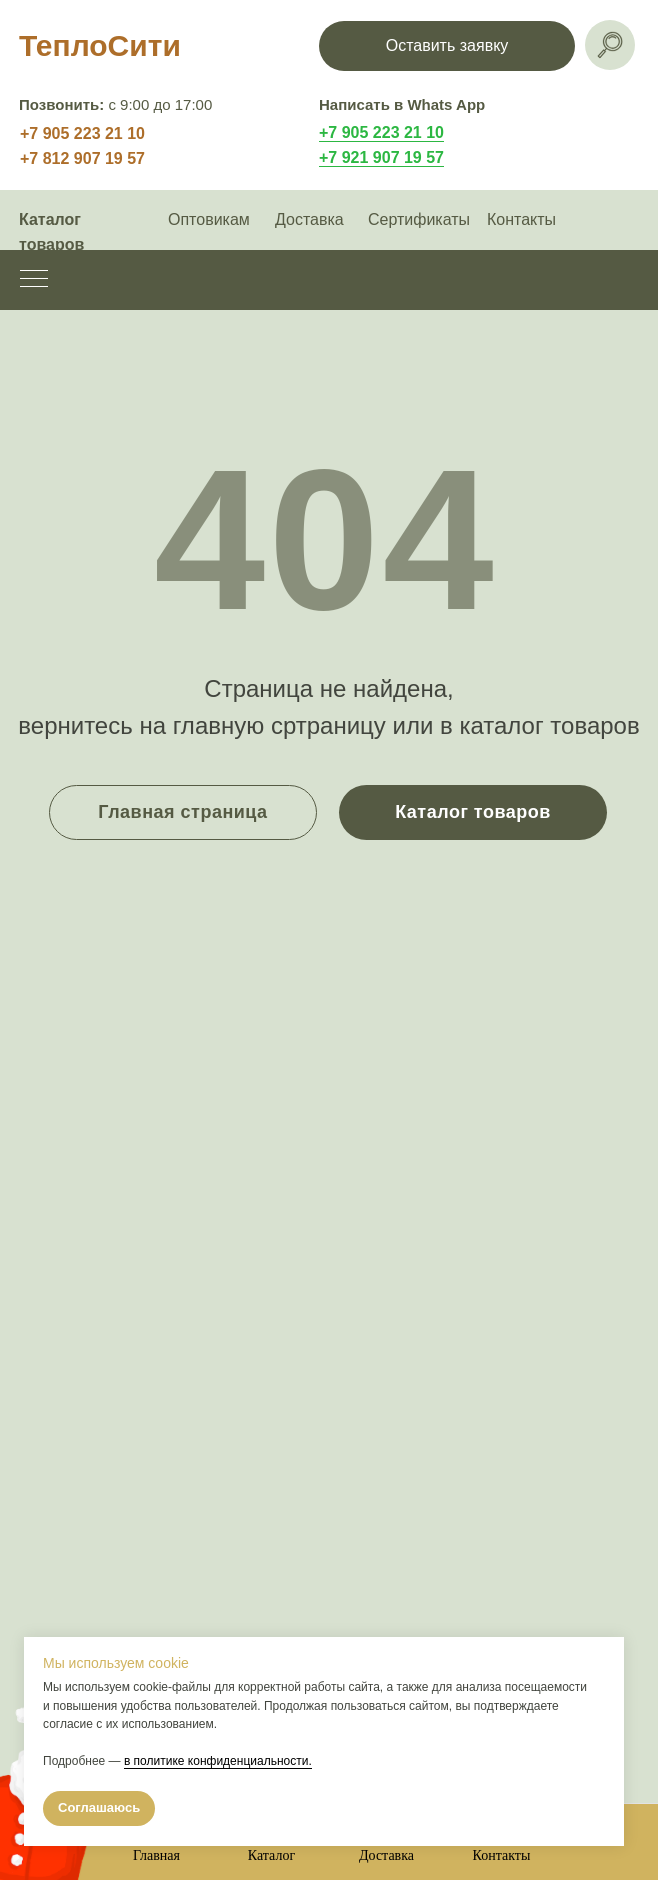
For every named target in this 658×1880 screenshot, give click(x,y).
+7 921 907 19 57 (381, 157)
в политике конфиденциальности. (218, 1761)
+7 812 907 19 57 (82, 158)
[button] (447, 46)
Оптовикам (209, 219)
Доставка (309, 219)
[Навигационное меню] (34, 280)
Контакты (521, 219)
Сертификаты (419, 219)
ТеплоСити (100, 45)
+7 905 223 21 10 (82, 133)
